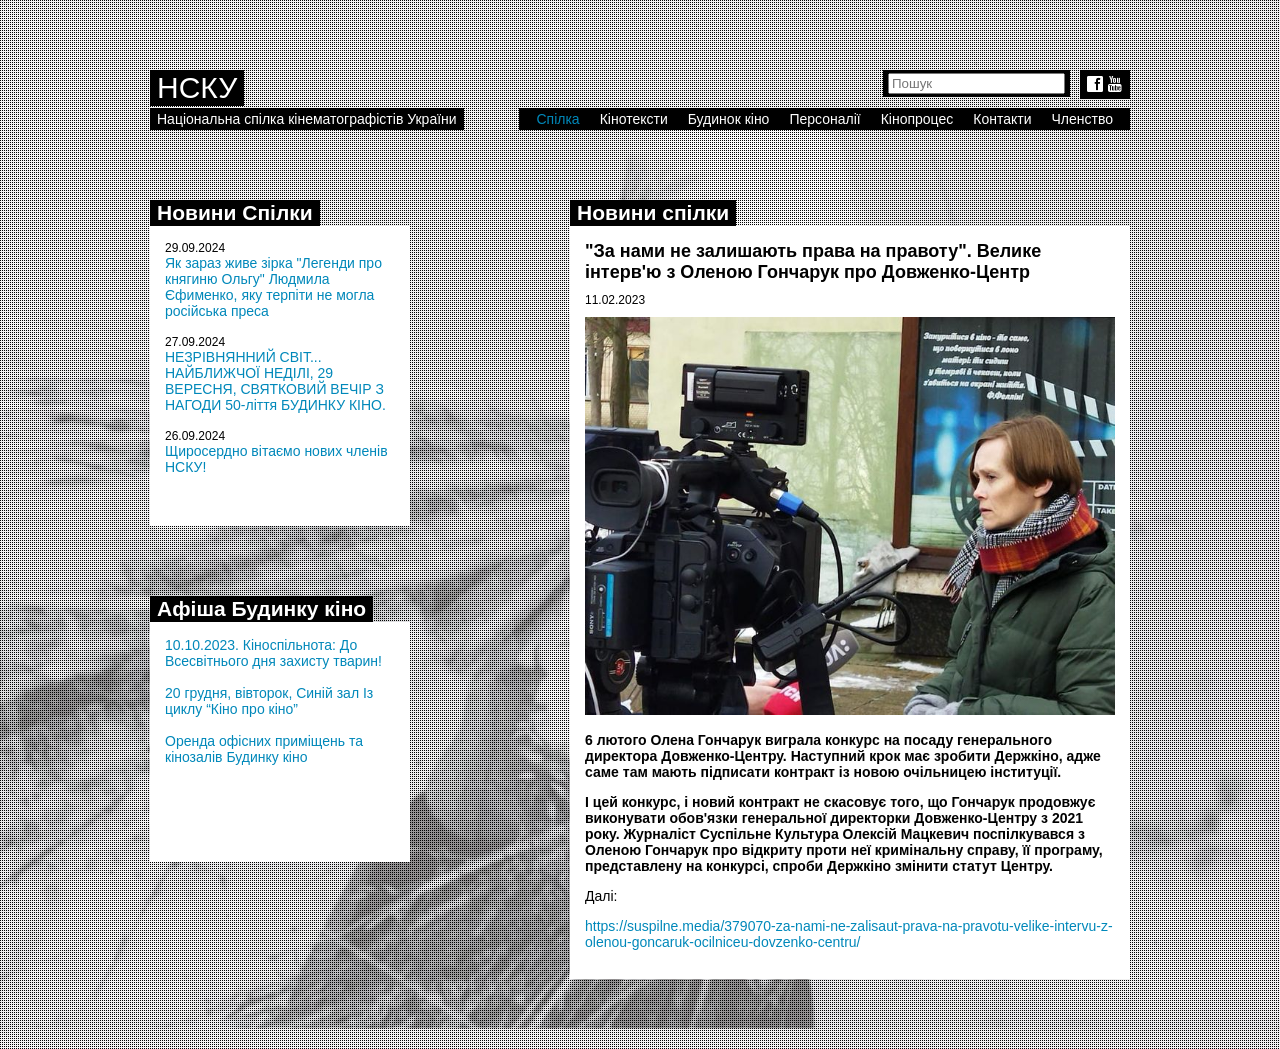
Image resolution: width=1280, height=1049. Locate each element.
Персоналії (824, 119)
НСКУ (197, 87)
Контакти (1002, 119)
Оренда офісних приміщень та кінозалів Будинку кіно (264, 749)
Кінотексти (634, 119)
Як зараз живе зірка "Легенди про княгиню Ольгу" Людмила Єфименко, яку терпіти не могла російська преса (273, 287)
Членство (1083, 119)
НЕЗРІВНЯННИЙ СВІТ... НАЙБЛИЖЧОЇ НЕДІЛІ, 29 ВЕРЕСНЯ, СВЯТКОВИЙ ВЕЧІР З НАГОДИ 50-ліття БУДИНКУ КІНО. (275, 381)
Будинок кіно (729, 119)
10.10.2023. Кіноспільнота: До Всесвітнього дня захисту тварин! (273, 653)
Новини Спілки (235, 212)
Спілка (557, 119)
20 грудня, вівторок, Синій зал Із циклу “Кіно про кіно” (269, 701)
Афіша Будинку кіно (261, 608)
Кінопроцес (917, 119)
